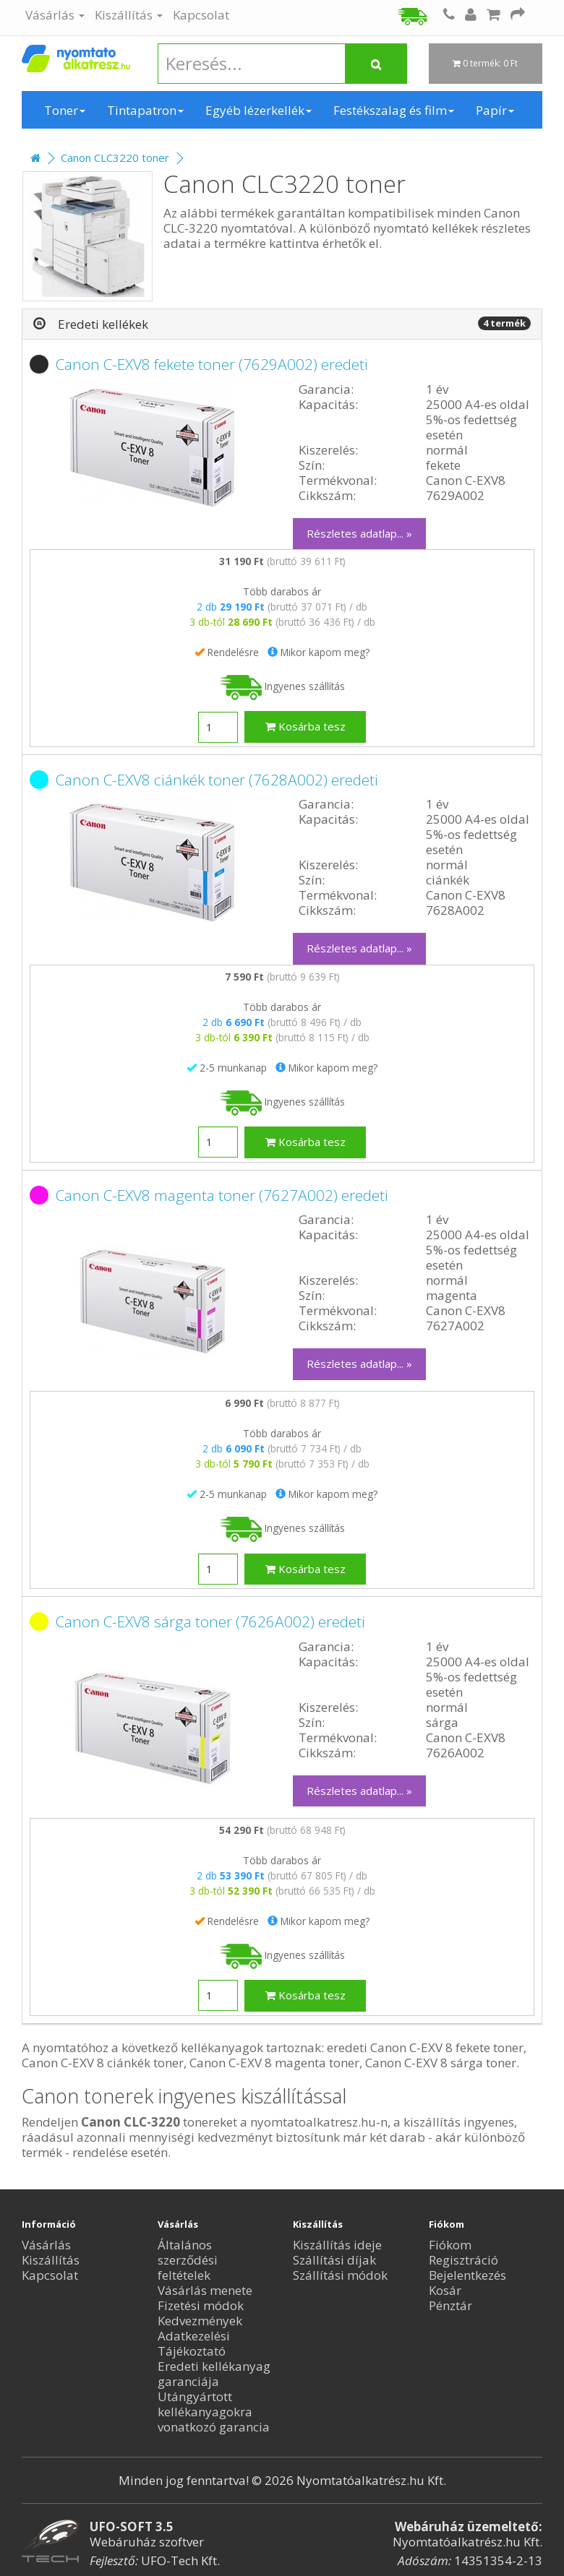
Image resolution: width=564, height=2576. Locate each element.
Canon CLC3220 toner (115, 157)
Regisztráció (463, 2260)
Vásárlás (55, 15)
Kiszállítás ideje (337, 2244)
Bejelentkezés (467, 2275)
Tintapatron (145, 110)
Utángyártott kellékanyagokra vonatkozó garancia (214, 2411)
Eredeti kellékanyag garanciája (214, 2374)
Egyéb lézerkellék (258, 110)
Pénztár (450, 2305)
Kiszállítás (129, 15)
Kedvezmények (200, 2320)
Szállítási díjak (334, 2260)
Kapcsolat (201, 15)
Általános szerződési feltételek (188, 2259)
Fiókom (450, 2244)
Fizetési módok (201, 2305)
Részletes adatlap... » (359, 533)
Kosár (445, 2290)
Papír (495, 110)
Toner (64, 110)
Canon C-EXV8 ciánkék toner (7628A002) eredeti (217, 780)
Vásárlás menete (205, 2290)
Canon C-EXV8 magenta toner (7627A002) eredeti (222, 1195)
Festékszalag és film (393, 110)
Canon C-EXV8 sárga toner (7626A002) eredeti (210, 1621)
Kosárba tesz (305, 726)
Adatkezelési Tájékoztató (194, 2343)
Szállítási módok (340, 2275)
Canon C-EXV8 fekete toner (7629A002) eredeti (212, 364)
